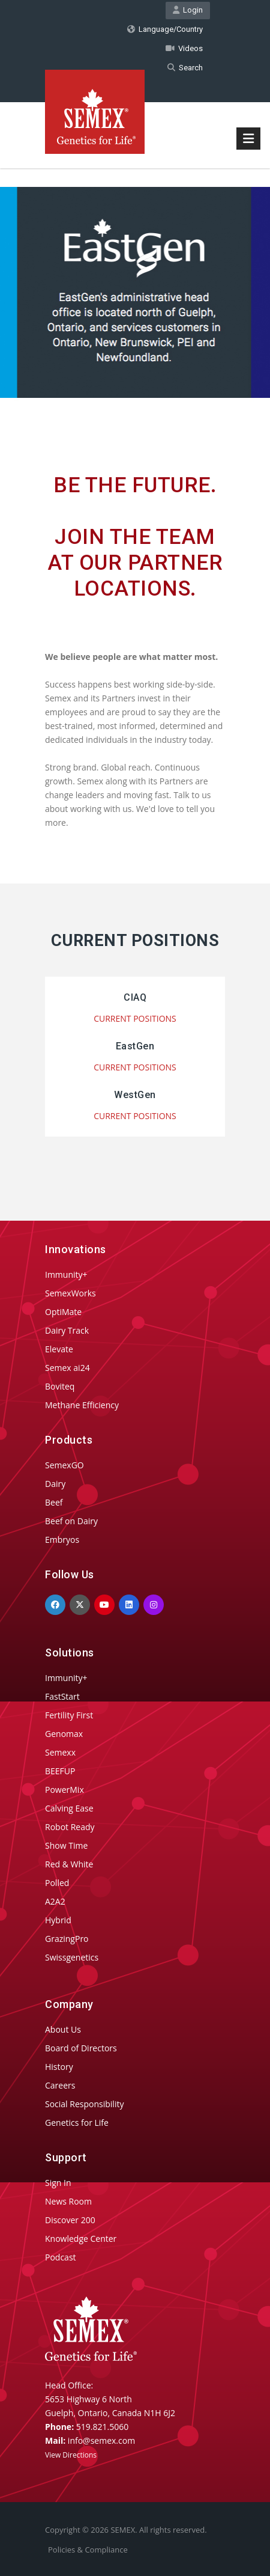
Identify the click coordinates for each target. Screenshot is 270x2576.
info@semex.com (101, 2440)
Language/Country (165, 29)
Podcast (60, 2257)
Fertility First (69, 1715)
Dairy (55, 1483)
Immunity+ (66, 1274)
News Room (68, 2201)
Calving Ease (69, 1808)
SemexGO (64, 1465)
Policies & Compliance (88, 2549)
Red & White (69, 1864)
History (59, 2066)
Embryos (62, 1539)
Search (185, 67)
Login (188, 9)
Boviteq (59, 1386)
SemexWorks (70, 1293)
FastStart (62, 1696)
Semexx (60, 1752)
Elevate (59, 1349)
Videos (184, 48)
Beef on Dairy (71, 1521)
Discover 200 (70, 2220)
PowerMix (64, 1789)
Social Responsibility (84, 2104)
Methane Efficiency (82, 1405)
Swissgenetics (71, 1957)
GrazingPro (67, 1938)
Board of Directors (81, 2048)
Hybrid (58, 1920)
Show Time (66, 1845)
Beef (53, 1502)
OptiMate (63, 1311)
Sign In (58, 2182)
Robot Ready (70, 1827)
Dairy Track (67, 1330)
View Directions (71, 2455)
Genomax (64, 1733)
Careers (60, 2085)
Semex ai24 (67, 1367)
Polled (57, 1882)
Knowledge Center (80, 2238)
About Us (63, 2029)
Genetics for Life (77, 2122)
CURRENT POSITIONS (135, 1018)
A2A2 (55, 1901)
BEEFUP (60, 1771)
